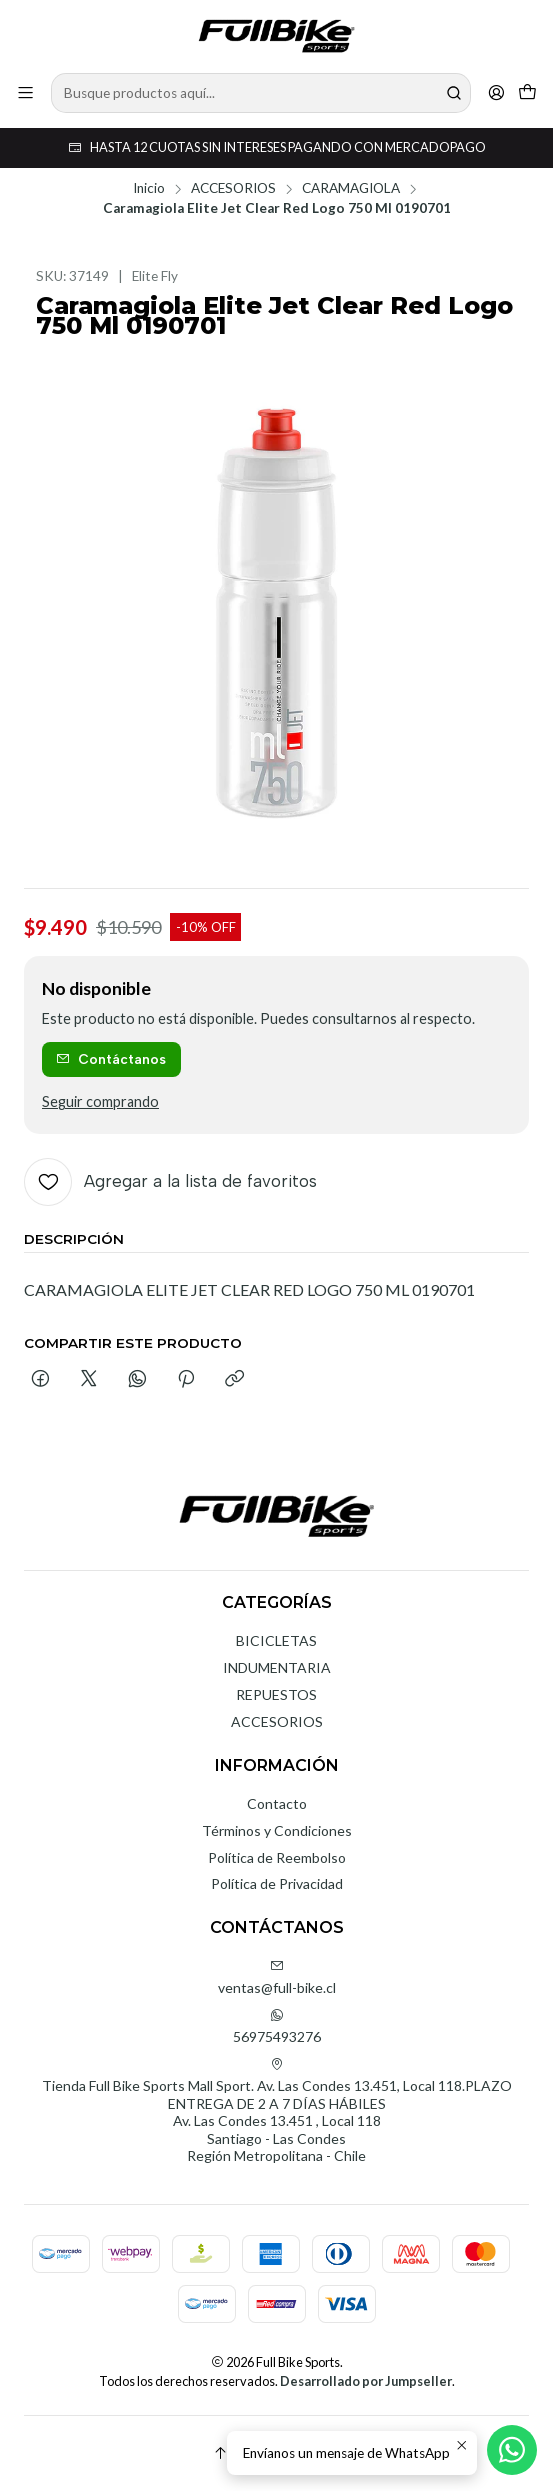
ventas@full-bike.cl (277, 1977)
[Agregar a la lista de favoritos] (170, 1182)
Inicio (149, 189)
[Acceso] (496, 92)
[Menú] (25, 92)
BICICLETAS (276, 1640)
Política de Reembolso (277, 1857)
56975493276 (277, 2026)
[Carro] (527, 92)
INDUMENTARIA (277, 1667)
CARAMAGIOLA (351, 189)
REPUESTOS (276, 1694)
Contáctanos (111, 1059)
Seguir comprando (100, 1102)
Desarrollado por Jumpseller (366, 2381)
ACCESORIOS (233, 189)
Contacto (277, 1803)
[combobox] (261, 93)
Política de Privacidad (277, 1883)
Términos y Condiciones (277, 1830)
